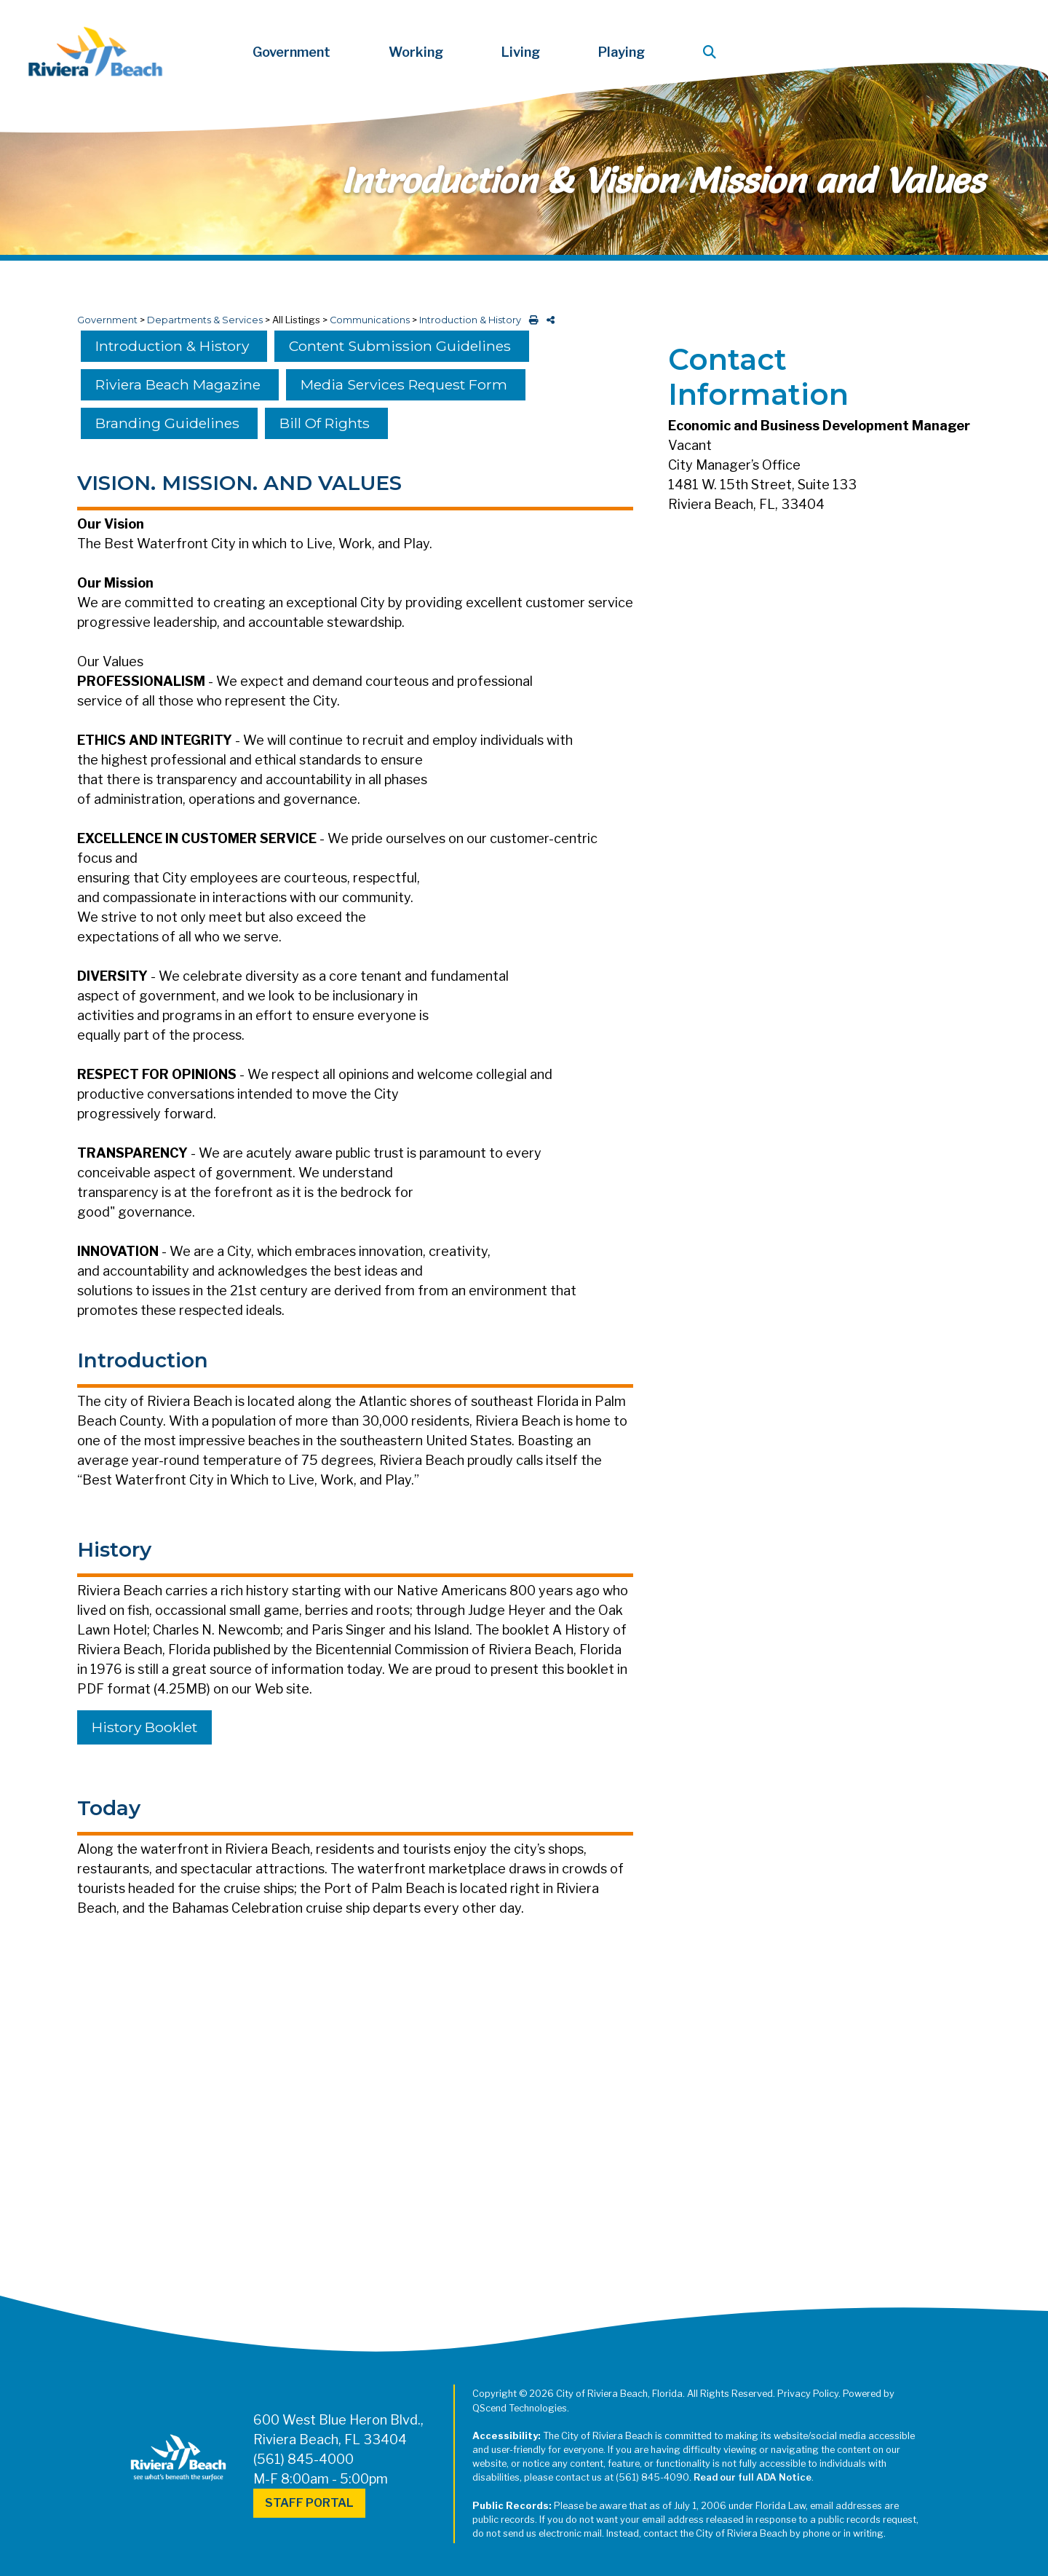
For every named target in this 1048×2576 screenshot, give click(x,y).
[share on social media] (548, 320)
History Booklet (144, 1727)
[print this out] (531, 320)
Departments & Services (205, 320)
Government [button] (291, 52)
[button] (712, 52)
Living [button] (520, 52)
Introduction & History (470, 320)
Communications (370, 320)
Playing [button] (621, 52)
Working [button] (416, 52)
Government (107, 320)
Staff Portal (309, 2503)
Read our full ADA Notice (752, 2477)
